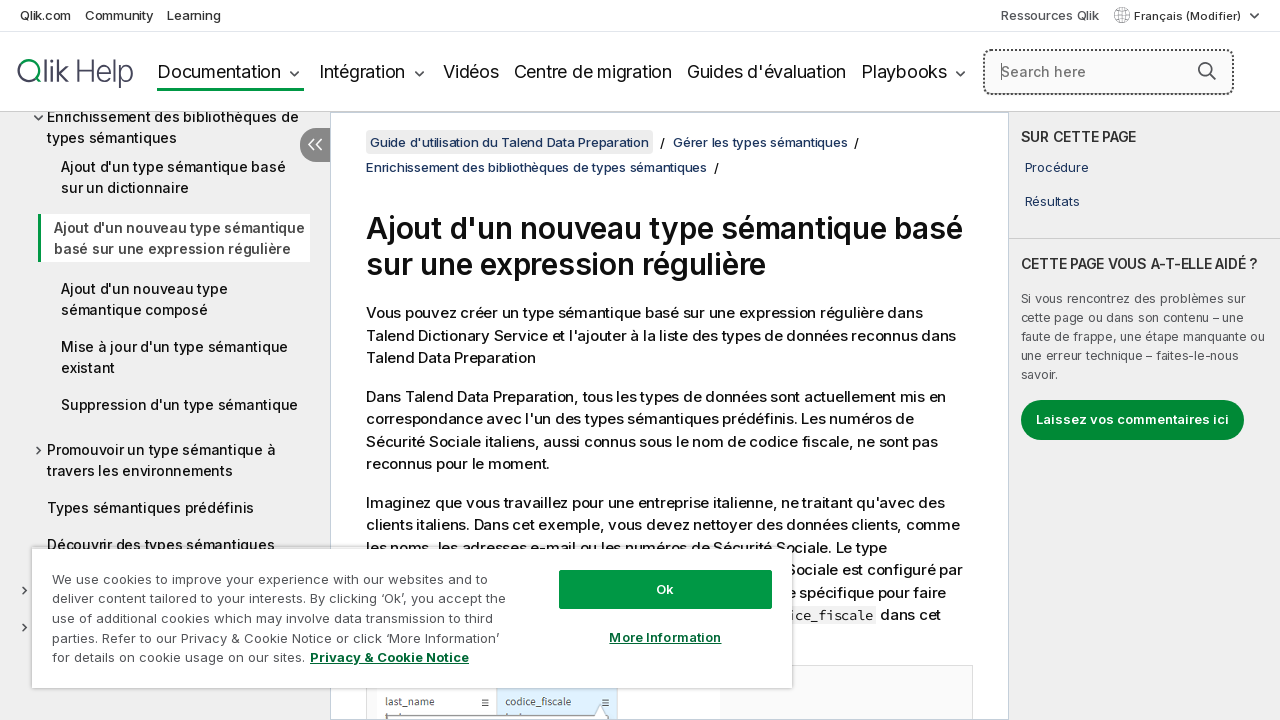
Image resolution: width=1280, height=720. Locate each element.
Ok (650, 574)
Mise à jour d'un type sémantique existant (174, 357)
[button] (1207, 71)
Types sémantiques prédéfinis (150, 507)
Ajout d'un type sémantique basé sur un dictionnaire (173, 177)
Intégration (362, 71)
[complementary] (1144, 416)
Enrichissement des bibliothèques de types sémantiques (172, 127)
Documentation (219, 71)
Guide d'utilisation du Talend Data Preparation (509, 142)
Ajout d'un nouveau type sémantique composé (144, 299)
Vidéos (471, 71)
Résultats (1052, 201)
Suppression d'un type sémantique (179, 404)
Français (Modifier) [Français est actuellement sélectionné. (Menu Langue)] (1189, 16)
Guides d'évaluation (766, 71)
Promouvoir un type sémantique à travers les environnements (161, 460)
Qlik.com (45, 15)
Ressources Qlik (1049, 15)
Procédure (1057, 167)
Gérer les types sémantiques (760, 142)
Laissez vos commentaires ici (1132, 419)
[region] (403, 610)
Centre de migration (593, 71)
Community (119, 15)
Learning (193, 15)
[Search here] (1108, 72)
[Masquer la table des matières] (315, 145)
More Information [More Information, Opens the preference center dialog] (650, 622)
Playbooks (904, 71)
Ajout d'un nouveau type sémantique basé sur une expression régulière (179, 238)
